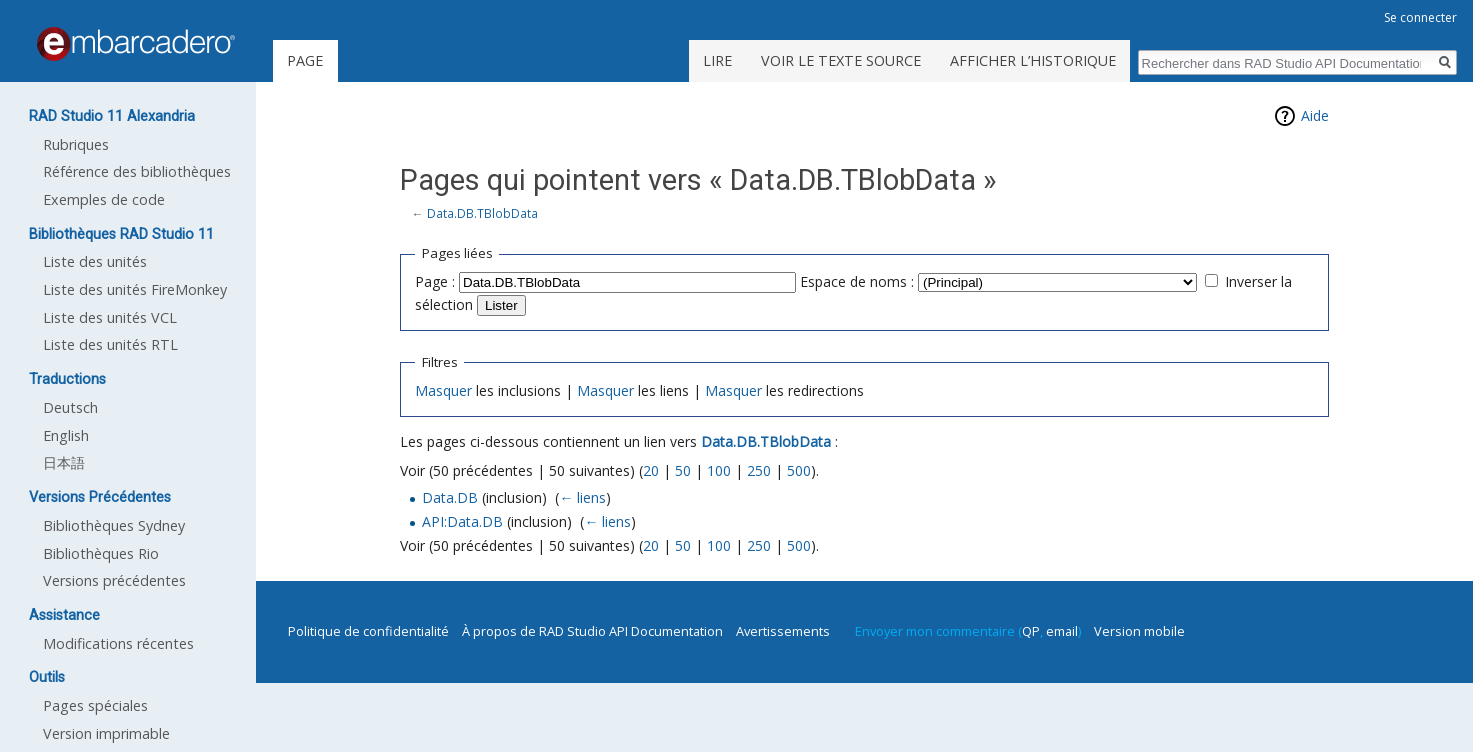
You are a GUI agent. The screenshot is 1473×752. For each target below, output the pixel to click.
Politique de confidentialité (368, 631)
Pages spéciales (95, 705)
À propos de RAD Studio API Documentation (592, 631)
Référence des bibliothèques (137, 171)
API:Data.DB (462, 521)
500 (799, 470)
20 (651, 470)
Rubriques (76, 144)
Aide (1315, 115)
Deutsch (70, 407)
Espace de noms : (857, 281)
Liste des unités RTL (110, 344)
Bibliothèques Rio (101, 553)
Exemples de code (104, 199)
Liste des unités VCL (110, 317)
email (1062, 631)
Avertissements (783, 631)
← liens (582, 497)
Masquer (443, 390)
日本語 (64, 462)
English (66, 435)
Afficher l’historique (1033, 60)
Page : (435, 281)
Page (305, 60)
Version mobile (1139, 631)
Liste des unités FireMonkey (135, 289)
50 (683, 470)
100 (719, 470)
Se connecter (1420, 17)
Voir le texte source (841, 60)
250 (759, 470)
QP (1031, 631)
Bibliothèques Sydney (114, 525)
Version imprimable (106, 733)
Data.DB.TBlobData (482, 213)
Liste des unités (95, 261)
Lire (717, 60)
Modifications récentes (118, 643)
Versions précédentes (114, 580)
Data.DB (450, 497)
